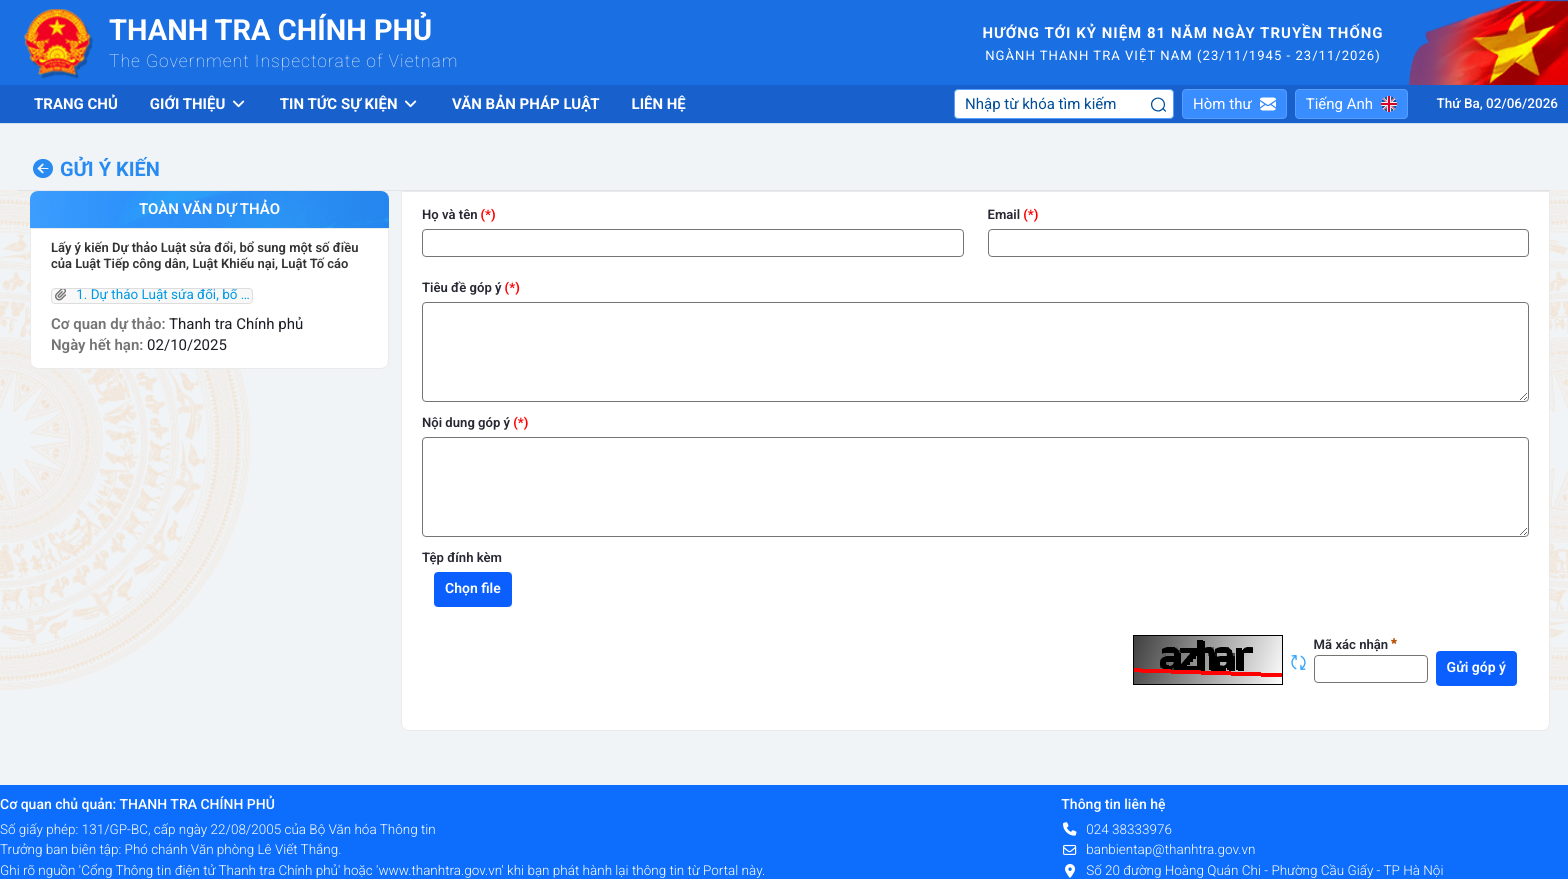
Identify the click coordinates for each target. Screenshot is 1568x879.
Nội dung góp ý (466, 423)
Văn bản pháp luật (526, 104)
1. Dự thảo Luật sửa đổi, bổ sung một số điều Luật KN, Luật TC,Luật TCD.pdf (152, 296)
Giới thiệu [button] (199, 104)
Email (1004, 215)
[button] (1234, 104)
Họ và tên (450, 215)
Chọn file (473, 589)
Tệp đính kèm (462, 558)
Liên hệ (659, 104)
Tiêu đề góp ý (462, 288)
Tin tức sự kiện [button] (350, 104)
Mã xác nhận (1356, 645)
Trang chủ (76, 104)
